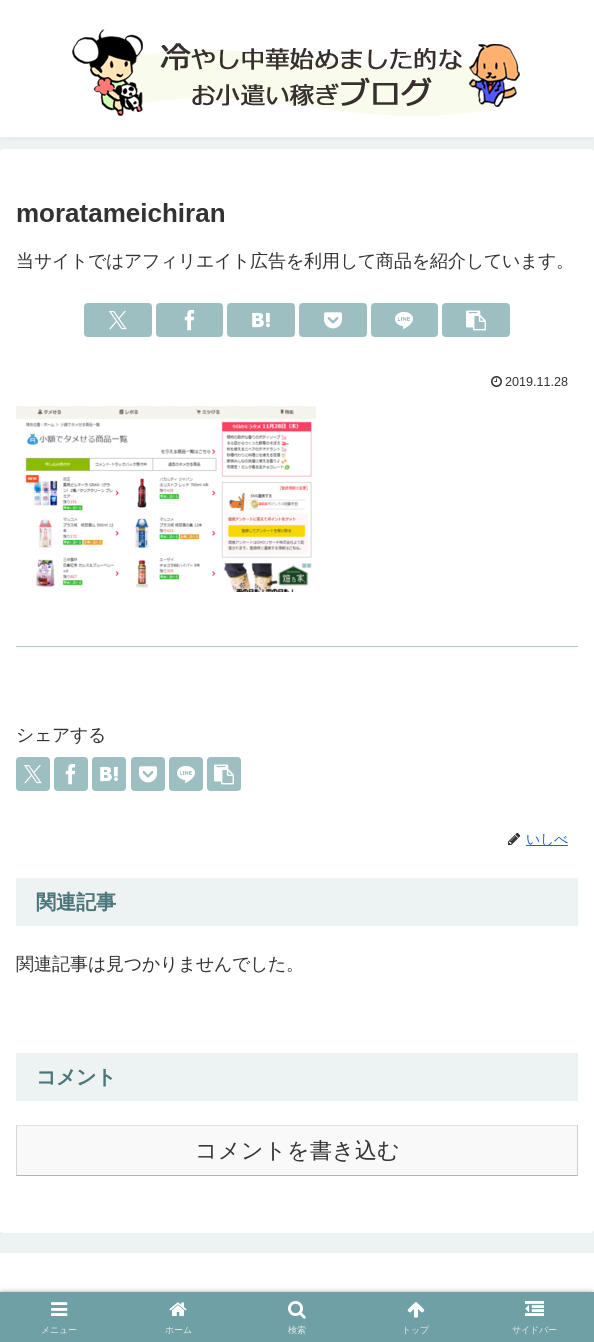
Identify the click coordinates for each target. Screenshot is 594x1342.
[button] (475, 320)
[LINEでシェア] (404, 320)
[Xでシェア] (117, 320)
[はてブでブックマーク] (260, 320)
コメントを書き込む (297, 1150)
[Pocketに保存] (332, 320)
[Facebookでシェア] (189, 320)
